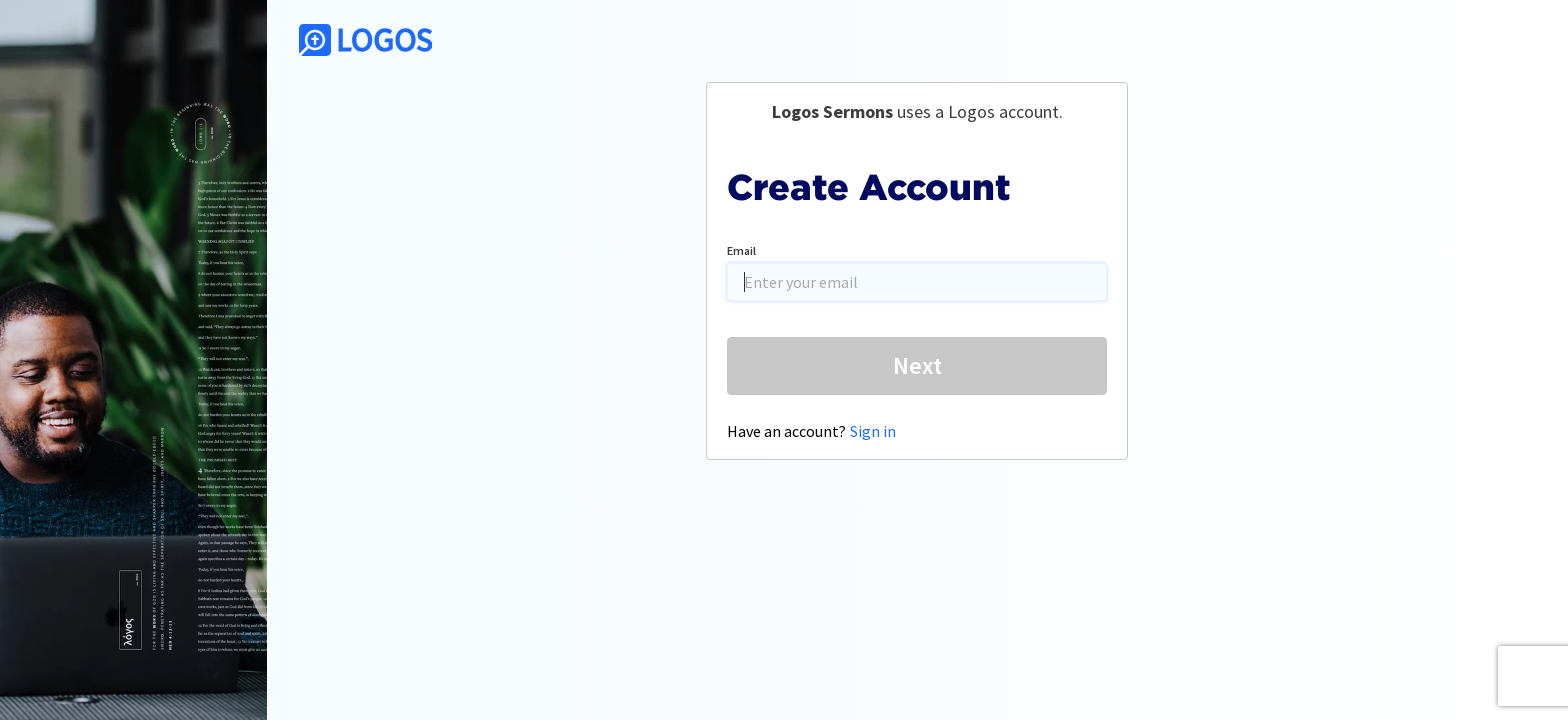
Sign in (873, 431)
